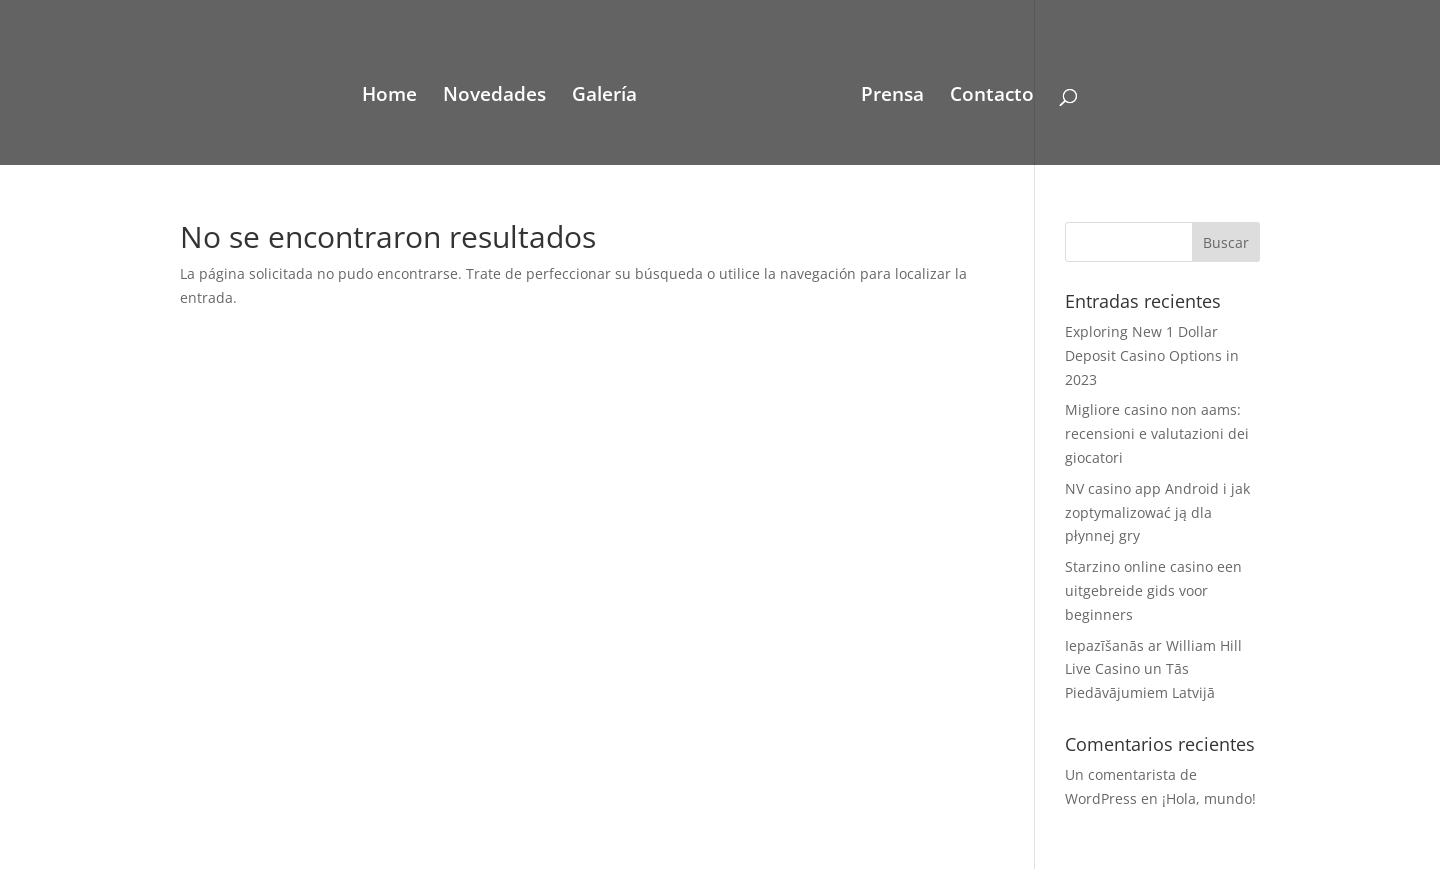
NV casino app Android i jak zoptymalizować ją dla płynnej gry (1157, 512)
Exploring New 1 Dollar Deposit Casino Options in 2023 (1152, 355)
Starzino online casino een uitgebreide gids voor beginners (1153, 590)
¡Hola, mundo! (1209, 798)
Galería (604, 97)
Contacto (992, 97)
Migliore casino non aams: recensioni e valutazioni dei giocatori (1157, 433)
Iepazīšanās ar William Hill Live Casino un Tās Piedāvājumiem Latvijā (1153, 669)
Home (389, 97)
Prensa (892, 97)
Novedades (494, 97)
